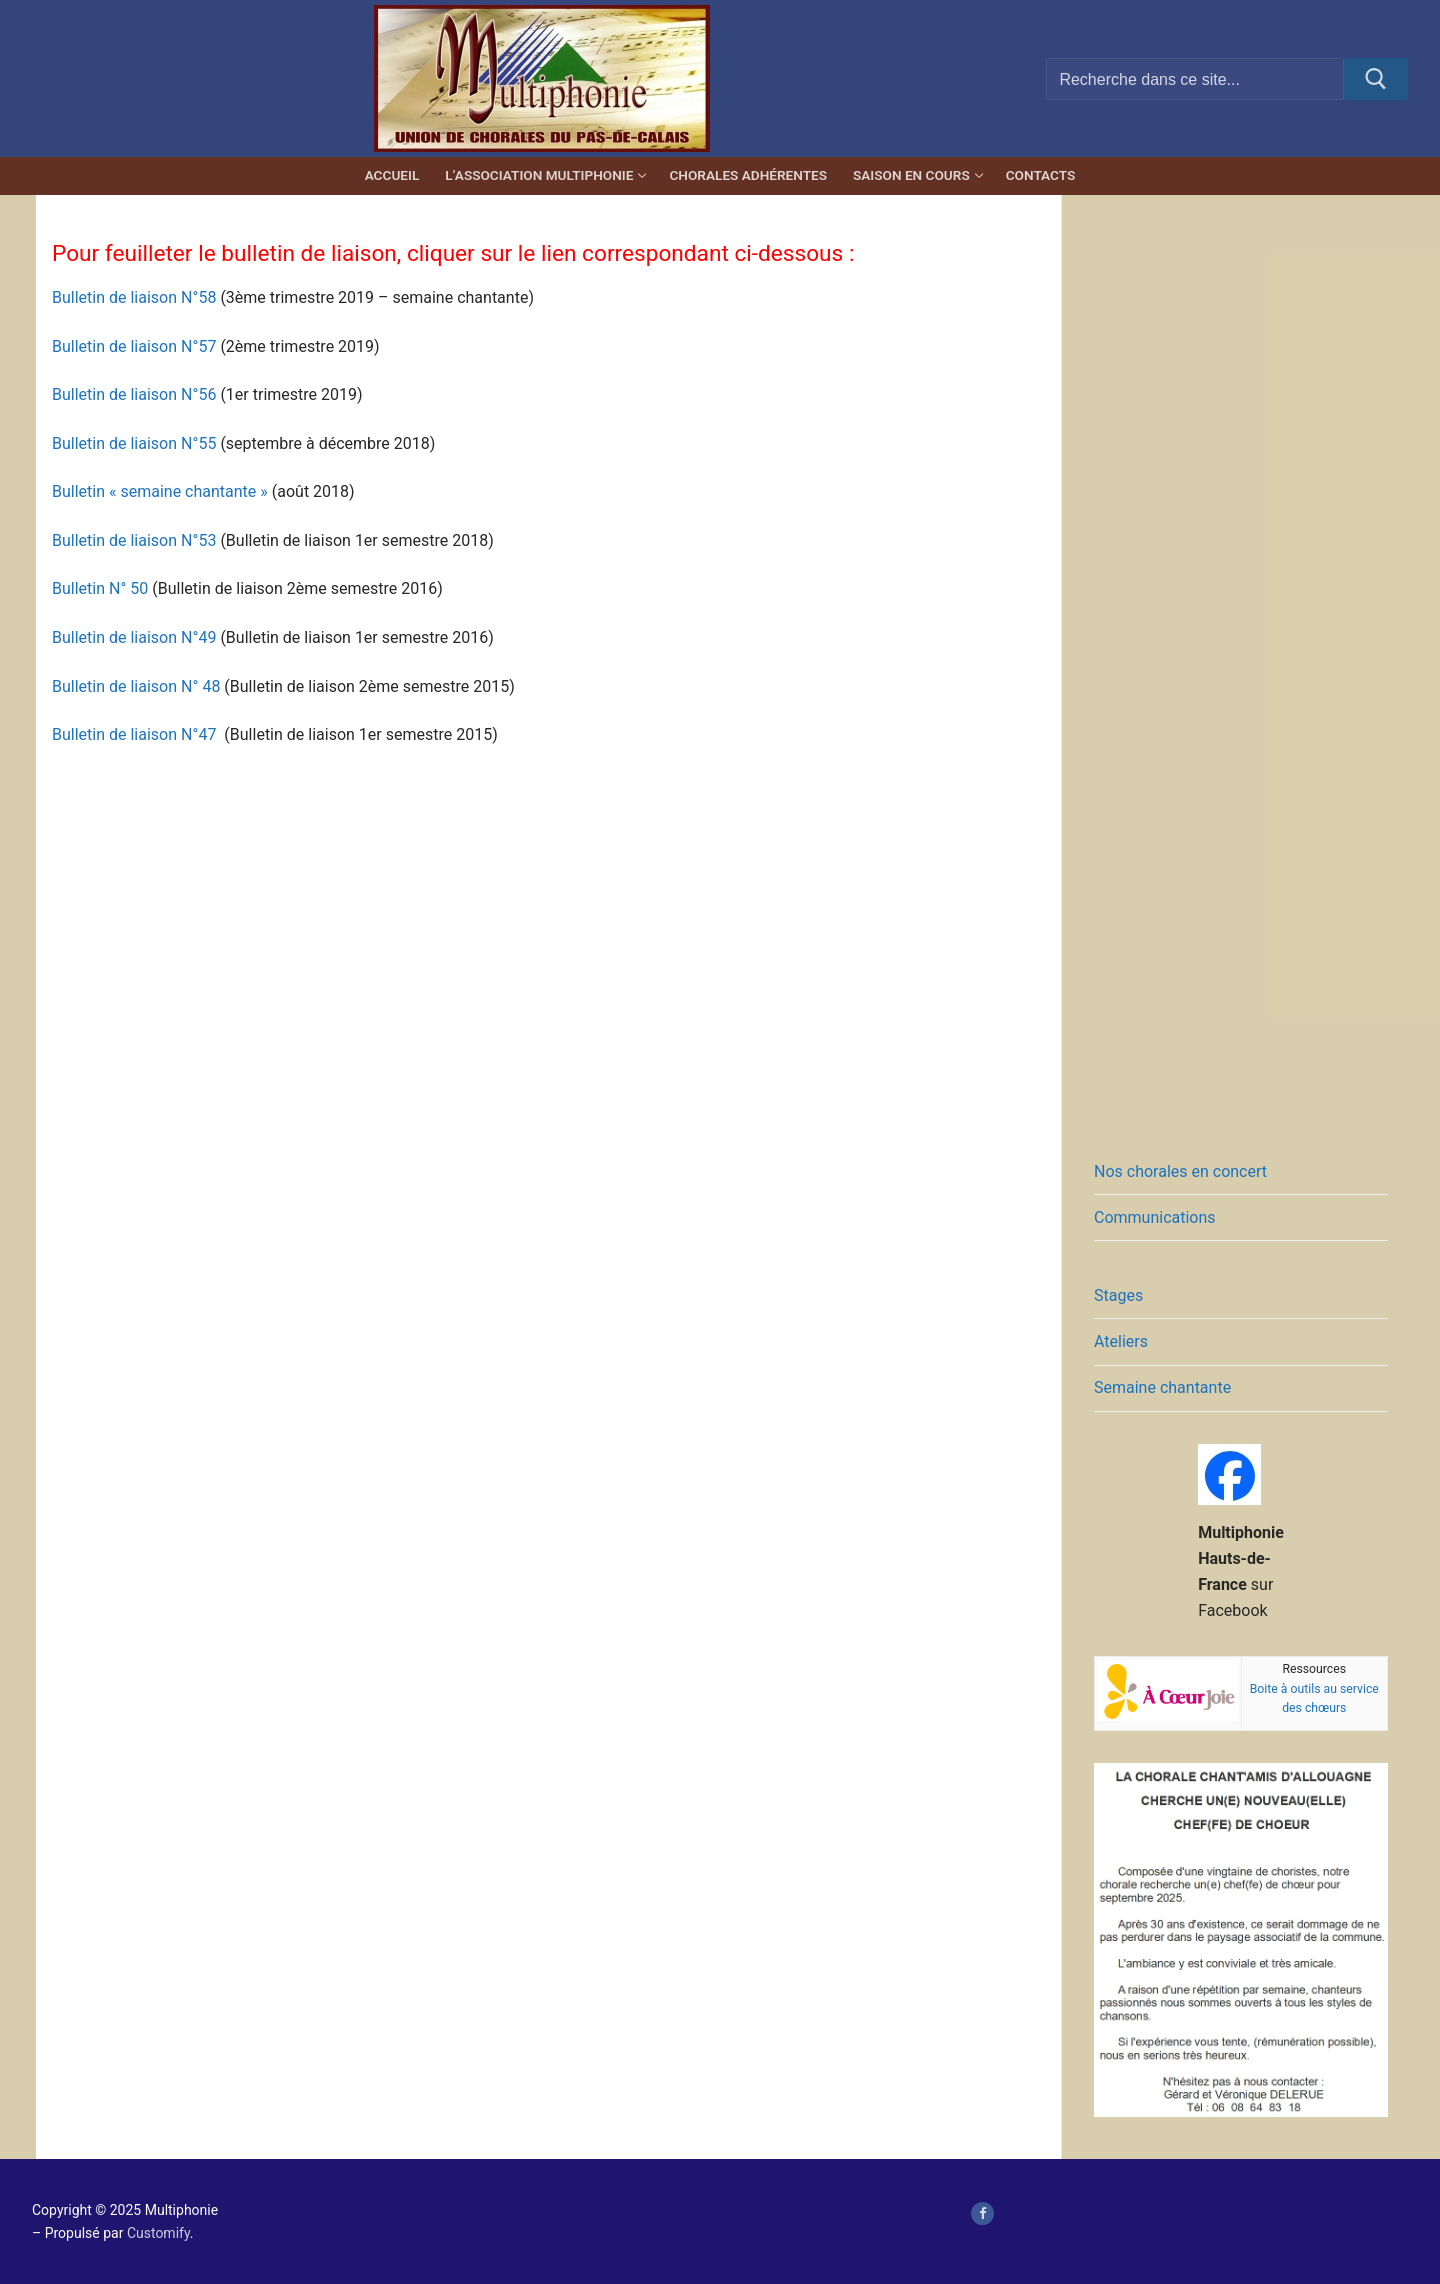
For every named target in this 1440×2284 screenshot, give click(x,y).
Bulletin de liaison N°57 (134, 346)
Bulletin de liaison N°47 (134, 734)
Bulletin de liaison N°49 (134, 637)
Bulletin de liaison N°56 (134, 394)
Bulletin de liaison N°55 (134, 443)
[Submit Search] (1376, 79)
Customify (158, 2233)
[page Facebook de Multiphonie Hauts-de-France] (982, 2213)
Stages (1118, 1295)
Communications (1155, 1217)
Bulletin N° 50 (100, 588)
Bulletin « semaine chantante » (160, 491)
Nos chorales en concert (1180, 1171)
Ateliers (1121, 1341)
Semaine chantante (1162, 1387)
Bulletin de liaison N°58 (134, 297)
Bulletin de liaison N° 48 (136, 686)
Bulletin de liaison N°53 (134, 540)
